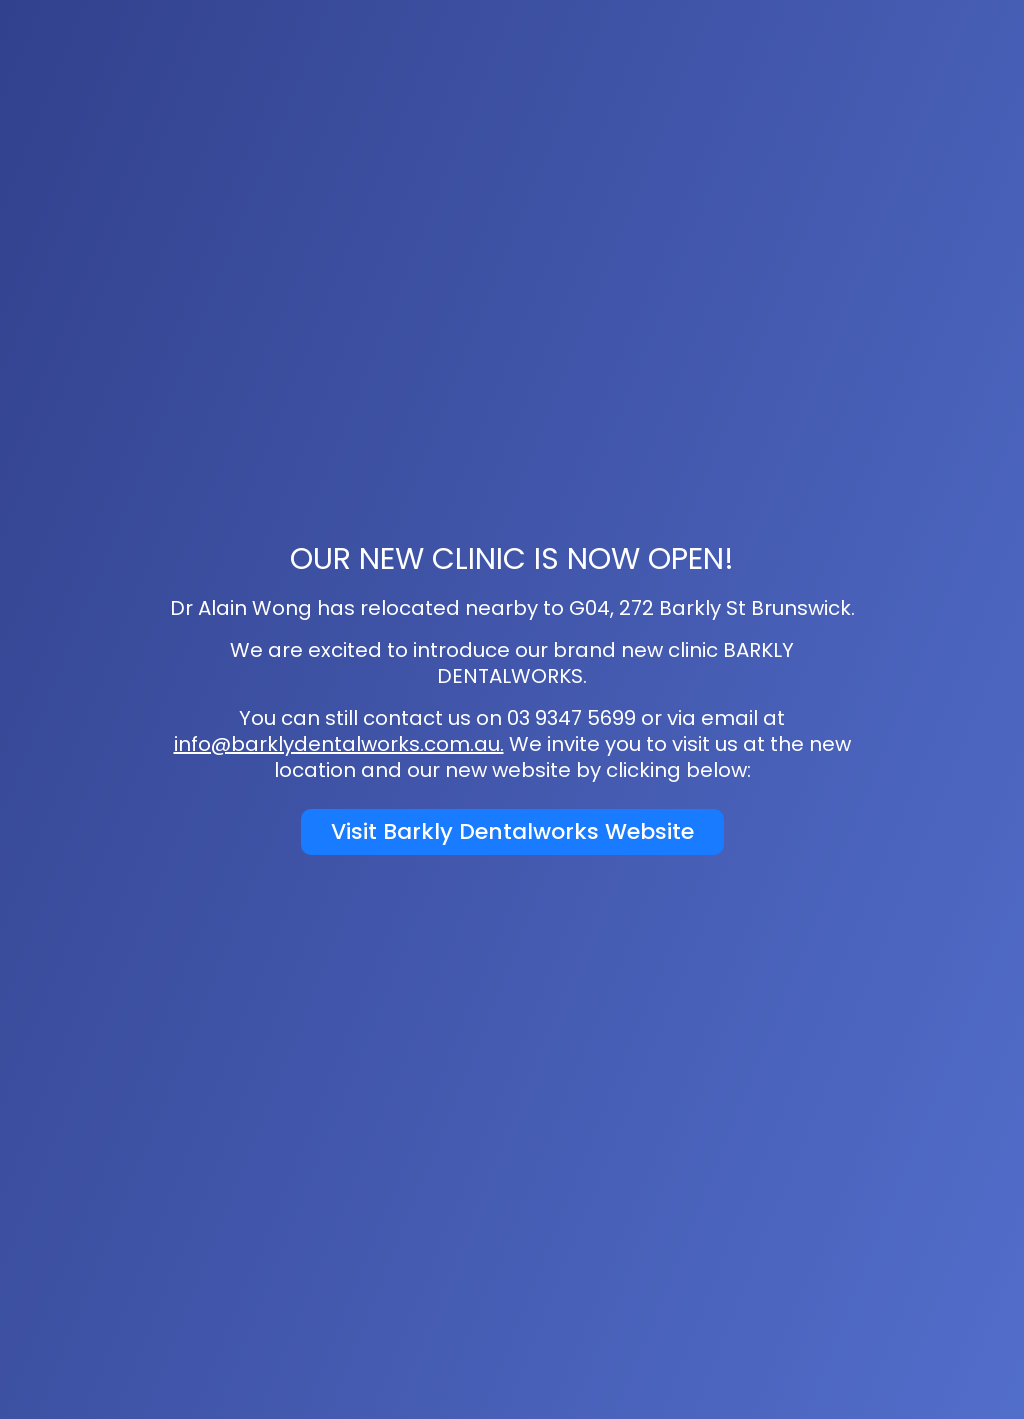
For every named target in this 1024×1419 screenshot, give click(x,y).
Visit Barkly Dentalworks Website (512, 831)
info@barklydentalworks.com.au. (339, 744)
